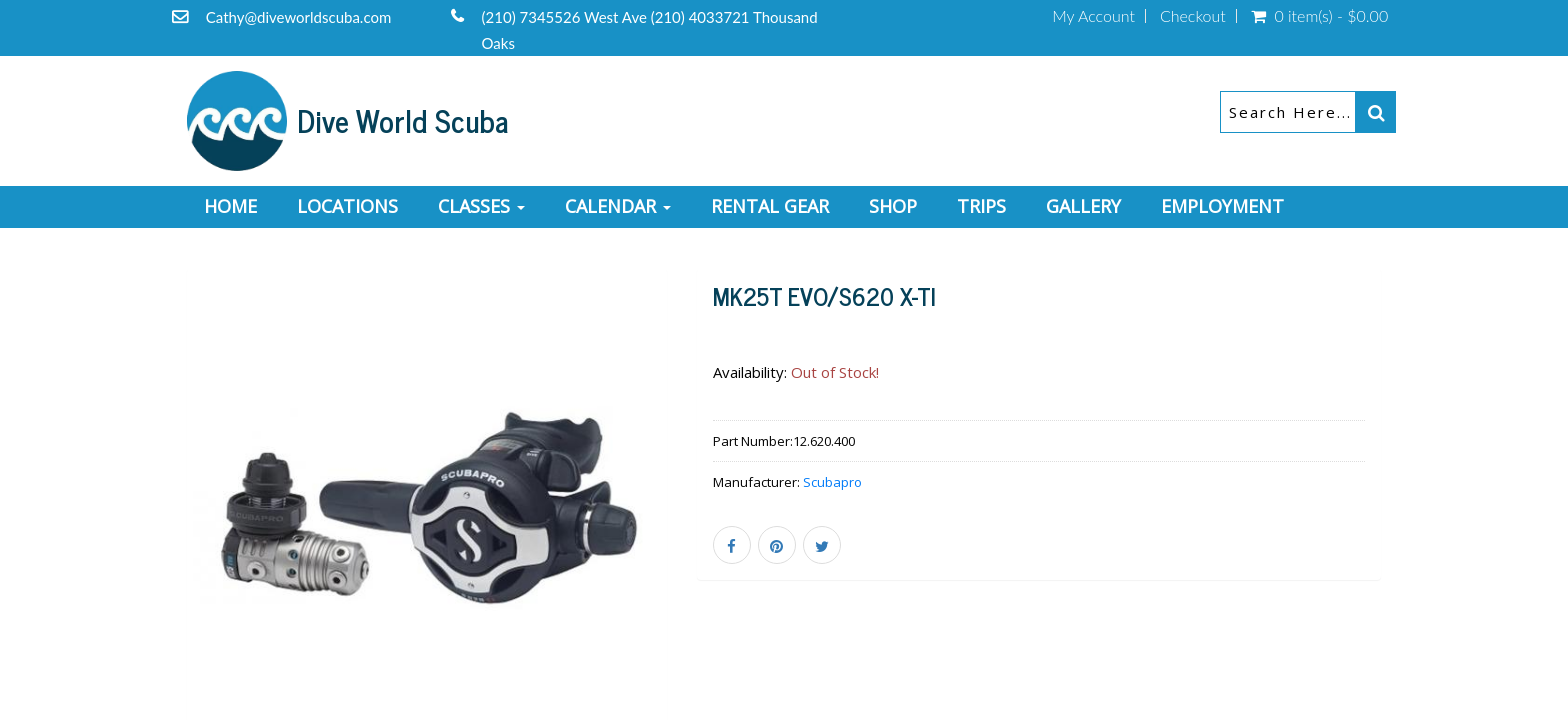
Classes (481, 206)
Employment (1222, 206)
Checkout (1193, 16)
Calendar (618, 206)
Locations (347, 206)
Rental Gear (770, 206)
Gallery (1083, 206)
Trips (981, 206)
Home (230, 206)
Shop (893, 206)
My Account (1093, 16)
